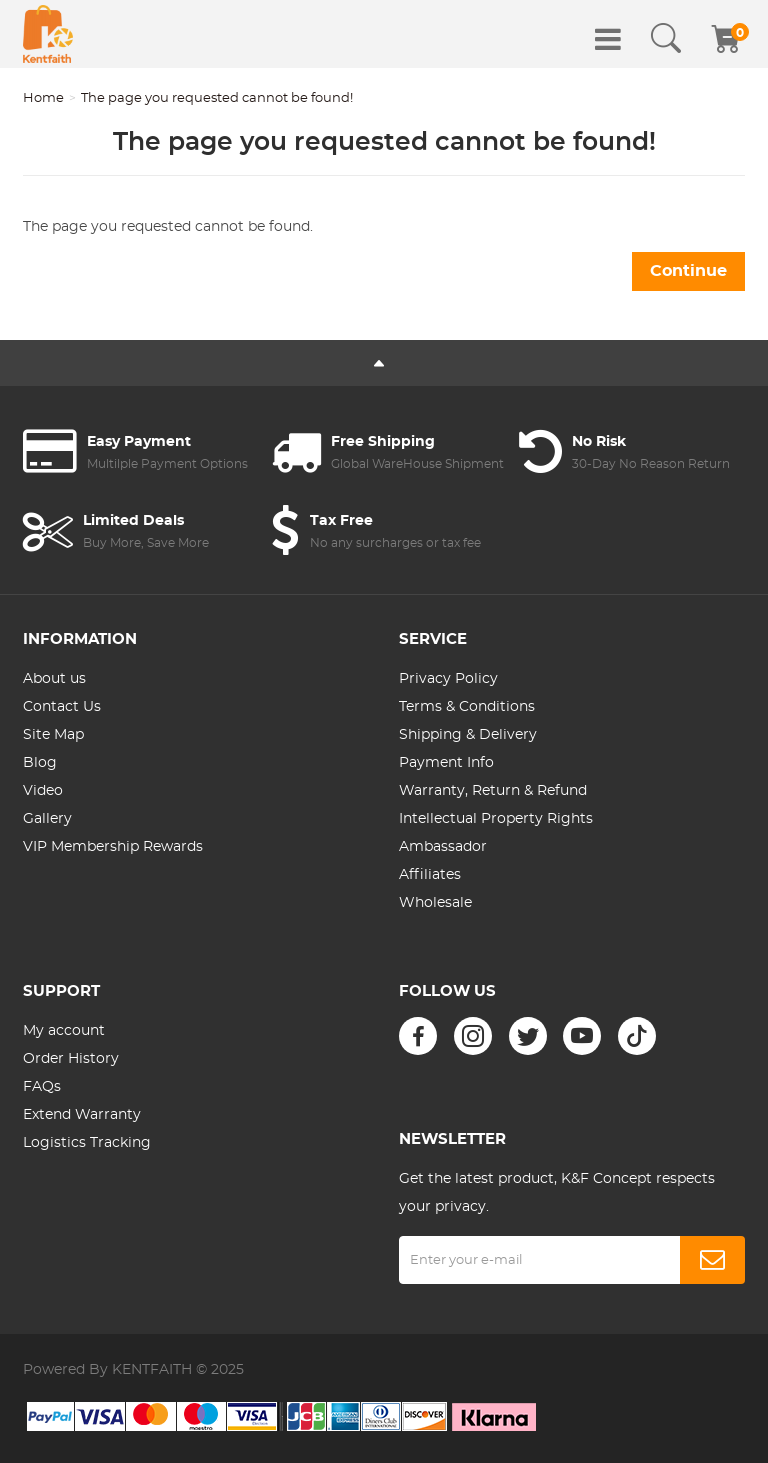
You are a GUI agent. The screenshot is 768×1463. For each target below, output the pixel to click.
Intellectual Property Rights (496, 819)
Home (43, 98)
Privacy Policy (448, 679)
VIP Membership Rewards (113, 847)
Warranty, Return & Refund (493, 791)
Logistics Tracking (87, 1143)
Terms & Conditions (467, 707)
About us (54, 679)
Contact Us (62, 707)
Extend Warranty (82, 1115)
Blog (40, 763)
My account (64, 1031)
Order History (71, 1059)
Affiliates (430, 875)
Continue (688, 271)
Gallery (47, 819)
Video (43, 791)
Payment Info (446, 763)
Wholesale (435, 903)
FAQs (42, 1087)
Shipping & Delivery (468, 735)
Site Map (53, 735)
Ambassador (443, 847)
